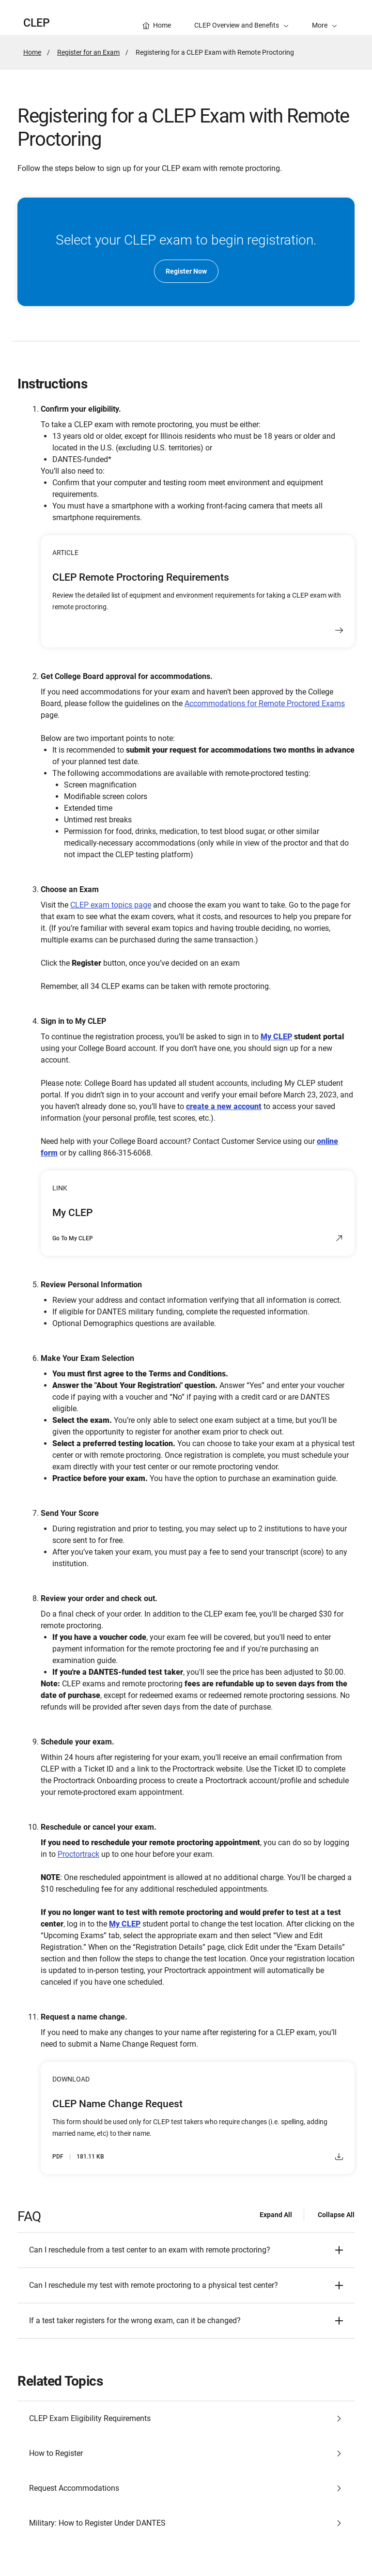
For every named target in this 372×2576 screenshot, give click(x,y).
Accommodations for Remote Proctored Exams (265, 703)
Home (32, 52)
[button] (324, 17)
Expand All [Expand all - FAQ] (276, 2215)
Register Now (186, 271)
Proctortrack (78, 1854)
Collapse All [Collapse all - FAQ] (336, 2215)
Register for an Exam (88, 52)
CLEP (36, 23)
